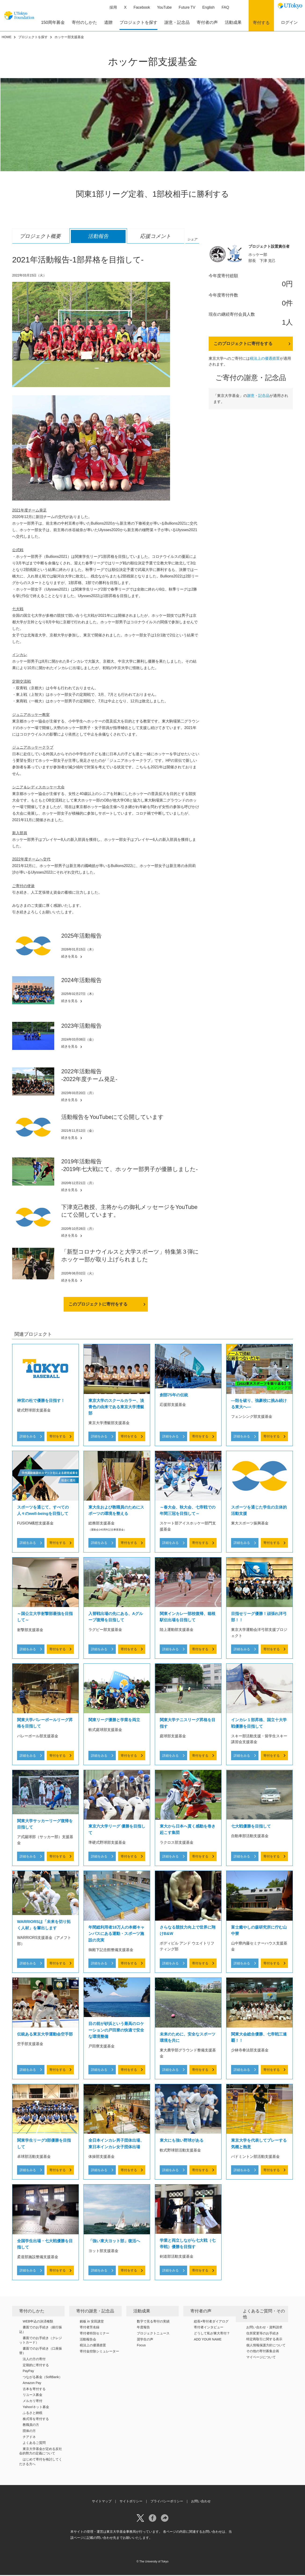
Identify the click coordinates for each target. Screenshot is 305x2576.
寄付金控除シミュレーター (99, 2352)
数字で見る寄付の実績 (153, 2322)
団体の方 (29, 2432)
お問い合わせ (201, 2502)
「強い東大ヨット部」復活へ (114, 2242)
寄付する (261, 23)
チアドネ (29, 2438)
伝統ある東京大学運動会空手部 (45, 2035)
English (208, 8)
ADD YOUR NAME (207, 2340)
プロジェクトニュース (153, 2334)
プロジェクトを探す (33, 38)
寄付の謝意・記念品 (95, 2312)
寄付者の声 (200, 2312)
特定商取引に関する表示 (264, 2340)
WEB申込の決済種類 (38, 2322)
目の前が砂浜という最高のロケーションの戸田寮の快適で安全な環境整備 (116, 2031)
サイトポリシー (131, 2502)
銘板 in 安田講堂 (92, 2322)
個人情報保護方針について (266, 2346)
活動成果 (141, 2312)
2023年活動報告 (81, 1026)
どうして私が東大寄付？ (212, 2334)
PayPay (28, 2372)
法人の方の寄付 (34, 2360)
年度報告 (143, 2328)
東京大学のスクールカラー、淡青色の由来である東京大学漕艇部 (116, 1407)
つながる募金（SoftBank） (42, 2378)
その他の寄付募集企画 (262, 2352)
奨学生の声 (145, 2340)
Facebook (142, 8)
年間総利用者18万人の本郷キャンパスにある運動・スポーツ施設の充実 (116, 1934)
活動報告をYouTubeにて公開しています (112, 1118)
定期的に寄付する (36, 2366)
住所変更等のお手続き (262, 2334)
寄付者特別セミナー (94, 2334)
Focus (141, 2346)
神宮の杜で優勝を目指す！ (41, 1401)
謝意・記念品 (258, 397)
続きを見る (69, 957)
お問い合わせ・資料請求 (264, 2328)
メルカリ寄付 (32, 2402)
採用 (113, 8)
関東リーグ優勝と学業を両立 (114, 1721)
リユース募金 (32, 2396)
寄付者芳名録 (89, 2328)
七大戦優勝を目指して (251, 1827)
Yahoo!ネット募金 (36, 2408)
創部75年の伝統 (174, 1396)
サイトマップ (102, 2502)
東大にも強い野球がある (181, 2141)
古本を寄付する (34, 2390)
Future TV (187, 8)
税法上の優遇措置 (265, 359)
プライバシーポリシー (166, 2502)
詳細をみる (28, 1437)
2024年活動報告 (81, 981)
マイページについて (261, 2358)
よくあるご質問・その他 (264, 2315)
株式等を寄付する (36, 2420)
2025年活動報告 (81, 936)
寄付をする (57, 1437)
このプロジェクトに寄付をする (98, 1305)
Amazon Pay (32, 2384)
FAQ (225, 8)
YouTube (164, 8)
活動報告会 (88, 2340)
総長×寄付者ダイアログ (211, 2322)
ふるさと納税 (32, 2414)
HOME (6, 38)
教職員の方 (31, 2426)
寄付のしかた (31, 2312)
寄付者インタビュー (208, 2328)
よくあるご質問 (34, 2443)
